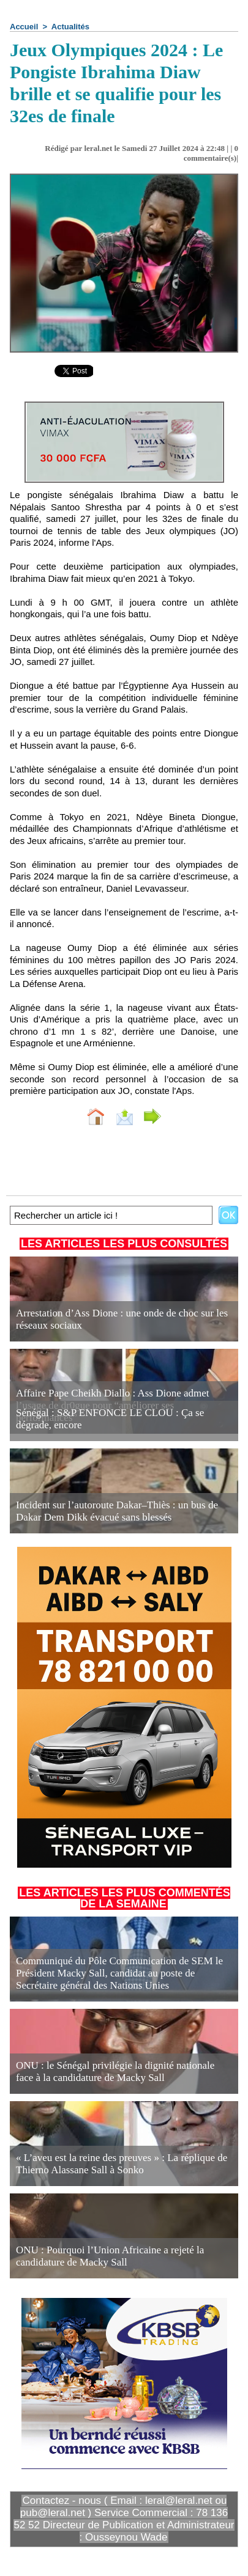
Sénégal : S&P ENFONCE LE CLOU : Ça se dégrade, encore (110, 1419)
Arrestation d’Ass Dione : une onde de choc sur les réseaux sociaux (122, 1319)
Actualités (70, 26)
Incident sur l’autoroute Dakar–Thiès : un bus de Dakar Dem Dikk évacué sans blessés (117, 1511)
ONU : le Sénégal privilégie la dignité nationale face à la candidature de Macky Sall (115, 2071)
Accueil (24, 26)
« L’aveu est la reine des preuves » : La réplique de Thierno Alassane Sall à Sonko (121, 2164)
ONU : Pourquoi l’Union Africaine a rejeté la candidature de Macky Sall (110, 2256)
